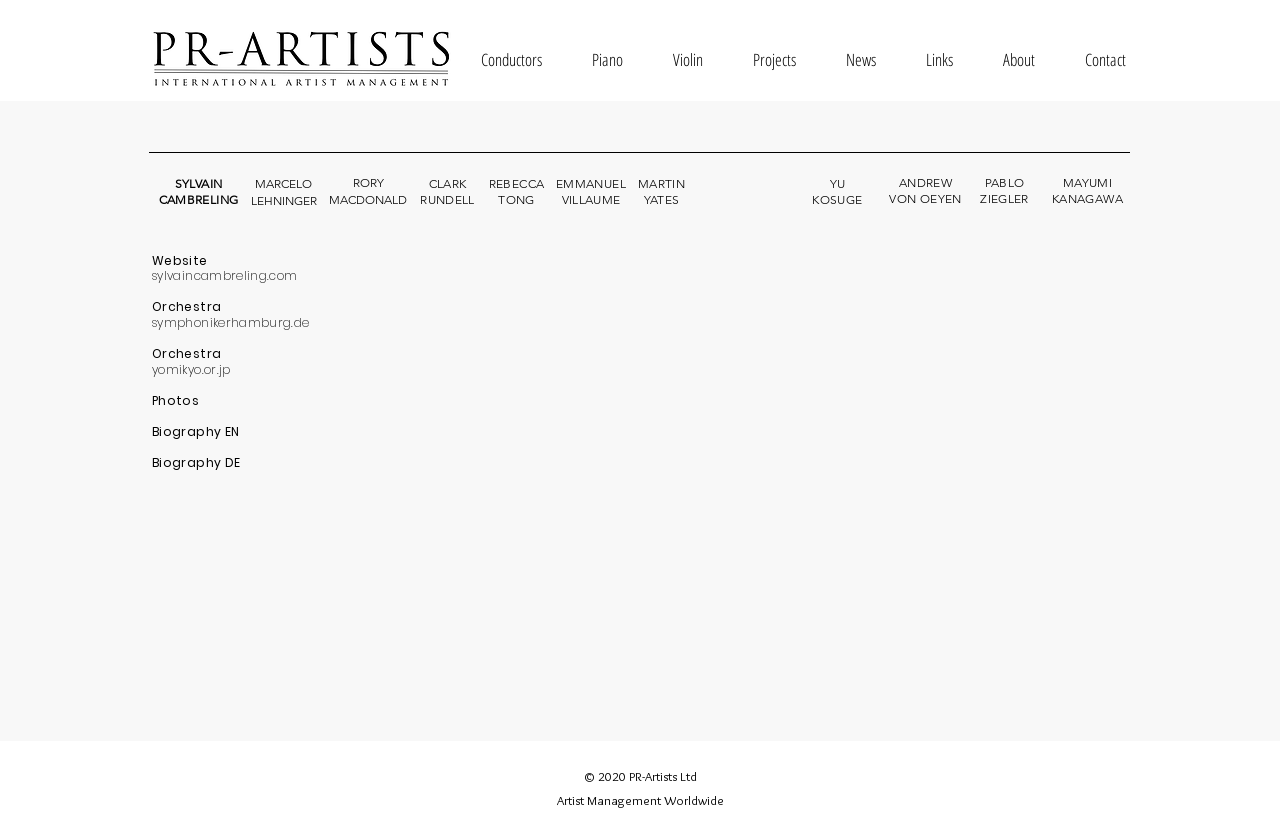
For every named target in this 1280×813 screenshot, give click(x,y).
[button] (511, 59)
